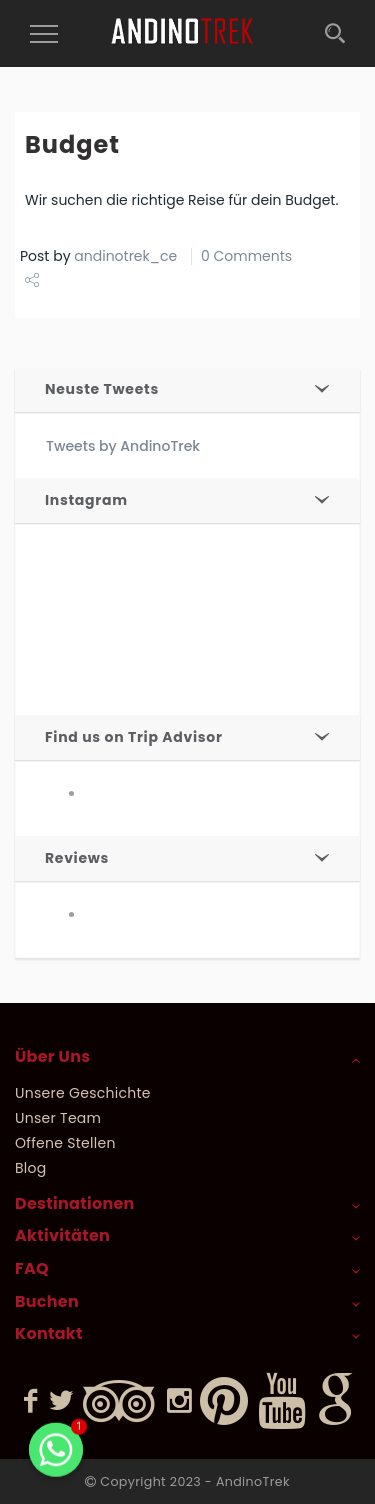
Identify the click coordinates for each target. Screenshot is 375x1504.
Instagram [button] (86, 500)
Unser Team (58, 1118)
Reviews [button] (77, 858)
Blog (31, 1168)
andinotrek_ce (125, 256)
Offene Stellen (65, 1143)
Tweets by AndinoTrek (123, 446)
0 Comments (246, 256)
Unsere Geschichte (83, 1093)
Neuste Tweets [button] (102, 389)
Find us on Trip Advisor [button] (134, 737)
